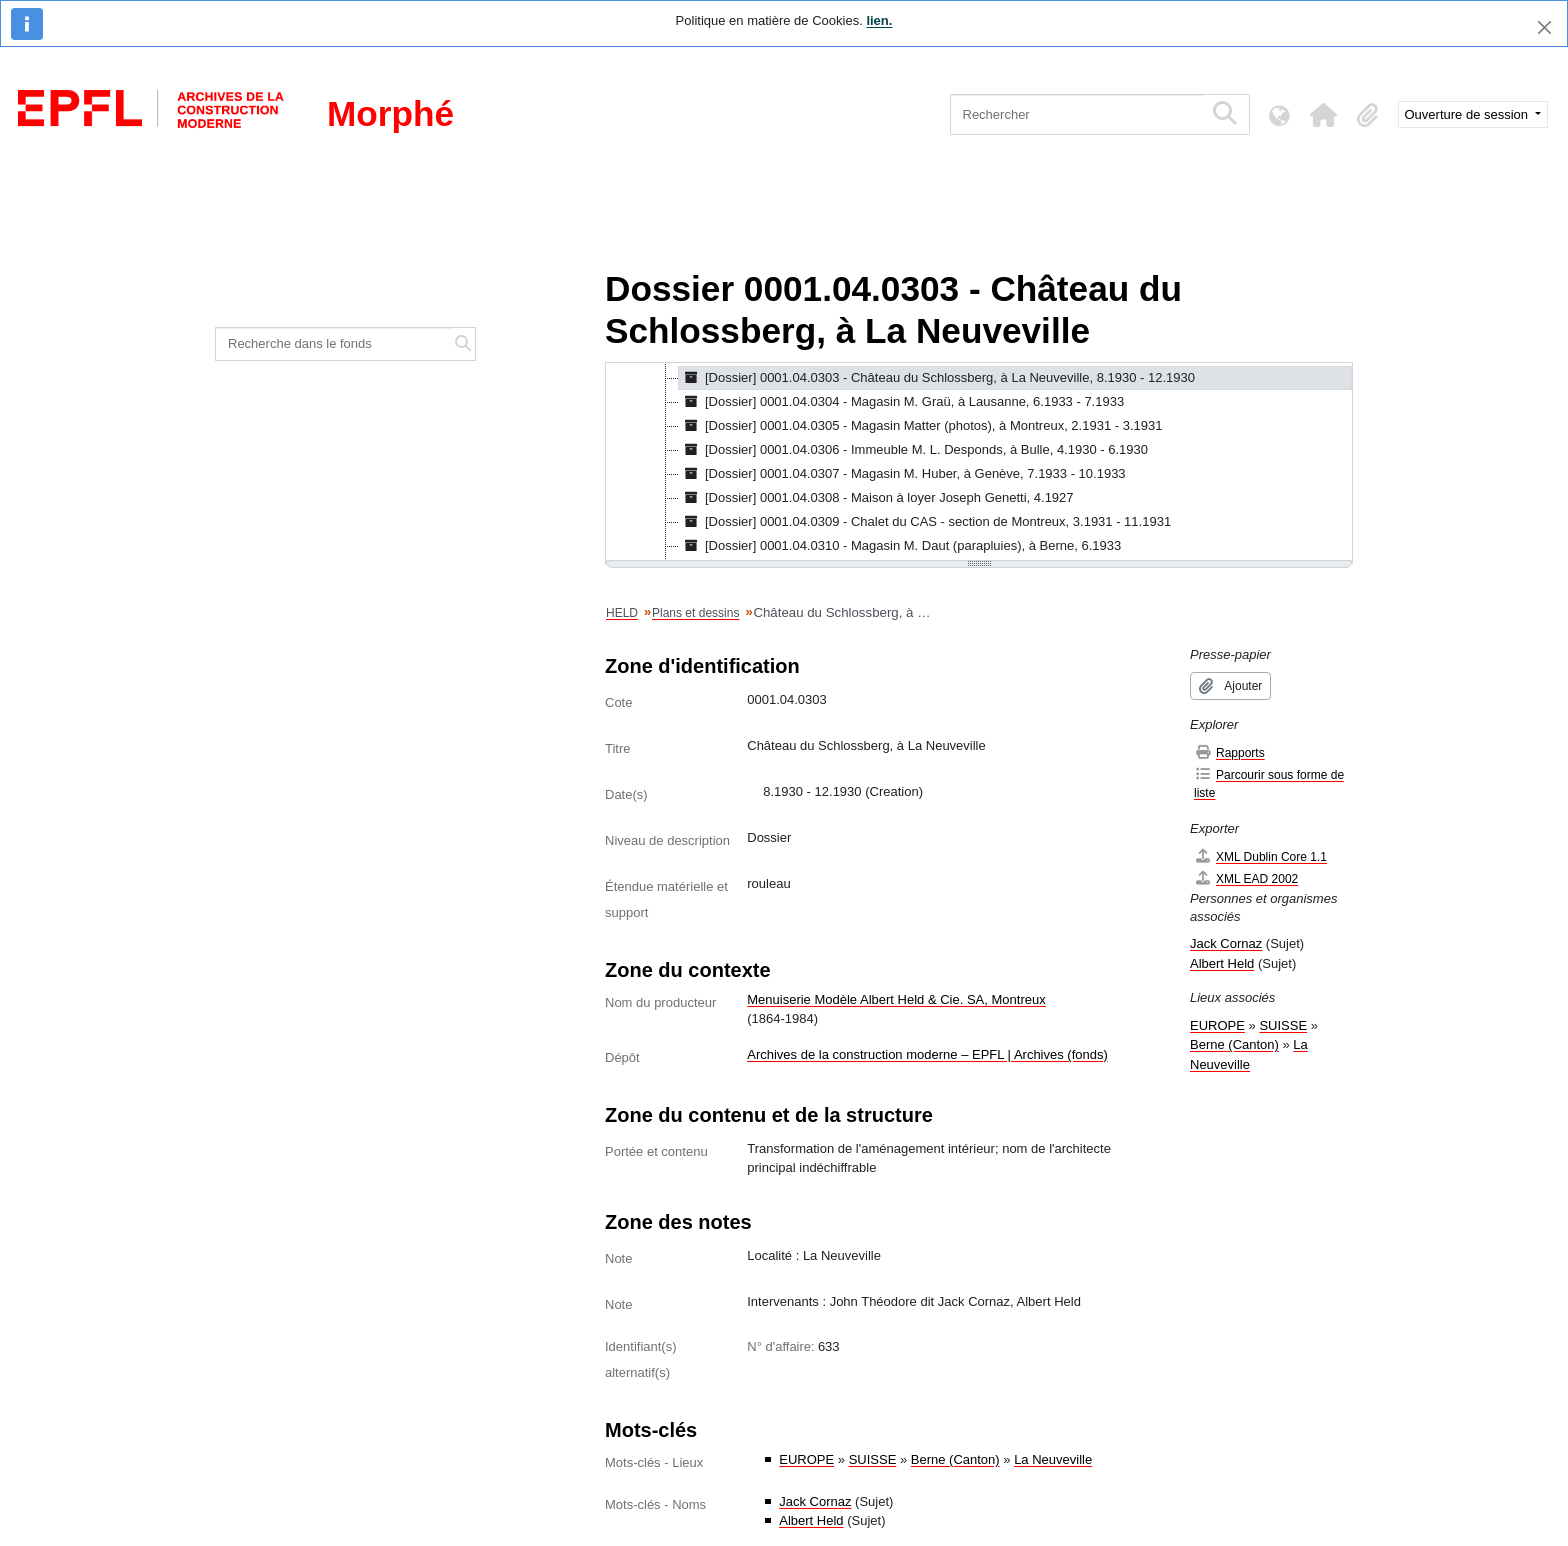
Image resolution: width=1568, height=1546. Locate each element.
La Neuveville (1053, 1459)
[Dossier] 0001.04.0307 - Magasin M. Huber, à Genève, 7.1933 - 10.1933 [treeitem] (902, 474)
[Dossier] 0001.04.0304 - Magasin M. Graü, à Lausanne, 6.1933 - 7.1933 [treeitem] (901, 402)
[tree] (979, 463)
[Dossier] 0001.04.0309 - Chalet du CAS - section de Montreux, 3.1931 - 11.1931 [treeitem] (925, 522)
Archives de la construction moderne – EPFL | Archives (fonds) (927, 1054)
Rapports (1229, 752)
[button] (1324, 115)
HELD (622, 613)
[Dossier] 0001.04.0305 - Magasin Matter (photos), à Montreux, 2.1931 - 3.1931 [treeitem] (920, 426)
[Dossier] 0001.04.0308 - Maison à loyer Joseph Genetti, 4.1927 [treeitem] (876, 498)
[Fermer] (1544, 27)
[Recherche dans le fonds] (334, 344)
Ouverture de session (1468, 114)
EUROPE (806, 1459)
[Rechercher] (1076, 114)
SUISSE (873, 1459)
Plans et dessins (695, 613)
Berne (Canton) (955, 1459)
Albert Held (811, 1520)
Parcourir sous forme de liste (1269, 783)
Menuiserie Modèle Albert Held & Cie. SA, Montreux (896, 999)
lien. (879, 20)
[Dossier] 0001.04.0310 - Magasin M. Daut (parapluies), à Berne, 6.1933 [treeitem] (900, 546)
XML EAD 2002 (1246, 878)
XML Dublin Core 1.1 (1260, 856)
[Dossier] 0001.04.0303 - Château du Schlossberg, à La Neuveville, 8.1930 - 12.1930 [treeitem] (937, 378)
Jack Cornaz (815, 1501)
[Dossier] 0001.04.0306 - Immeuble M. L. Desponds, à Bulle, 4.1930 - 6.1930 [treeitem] (913, 450)
